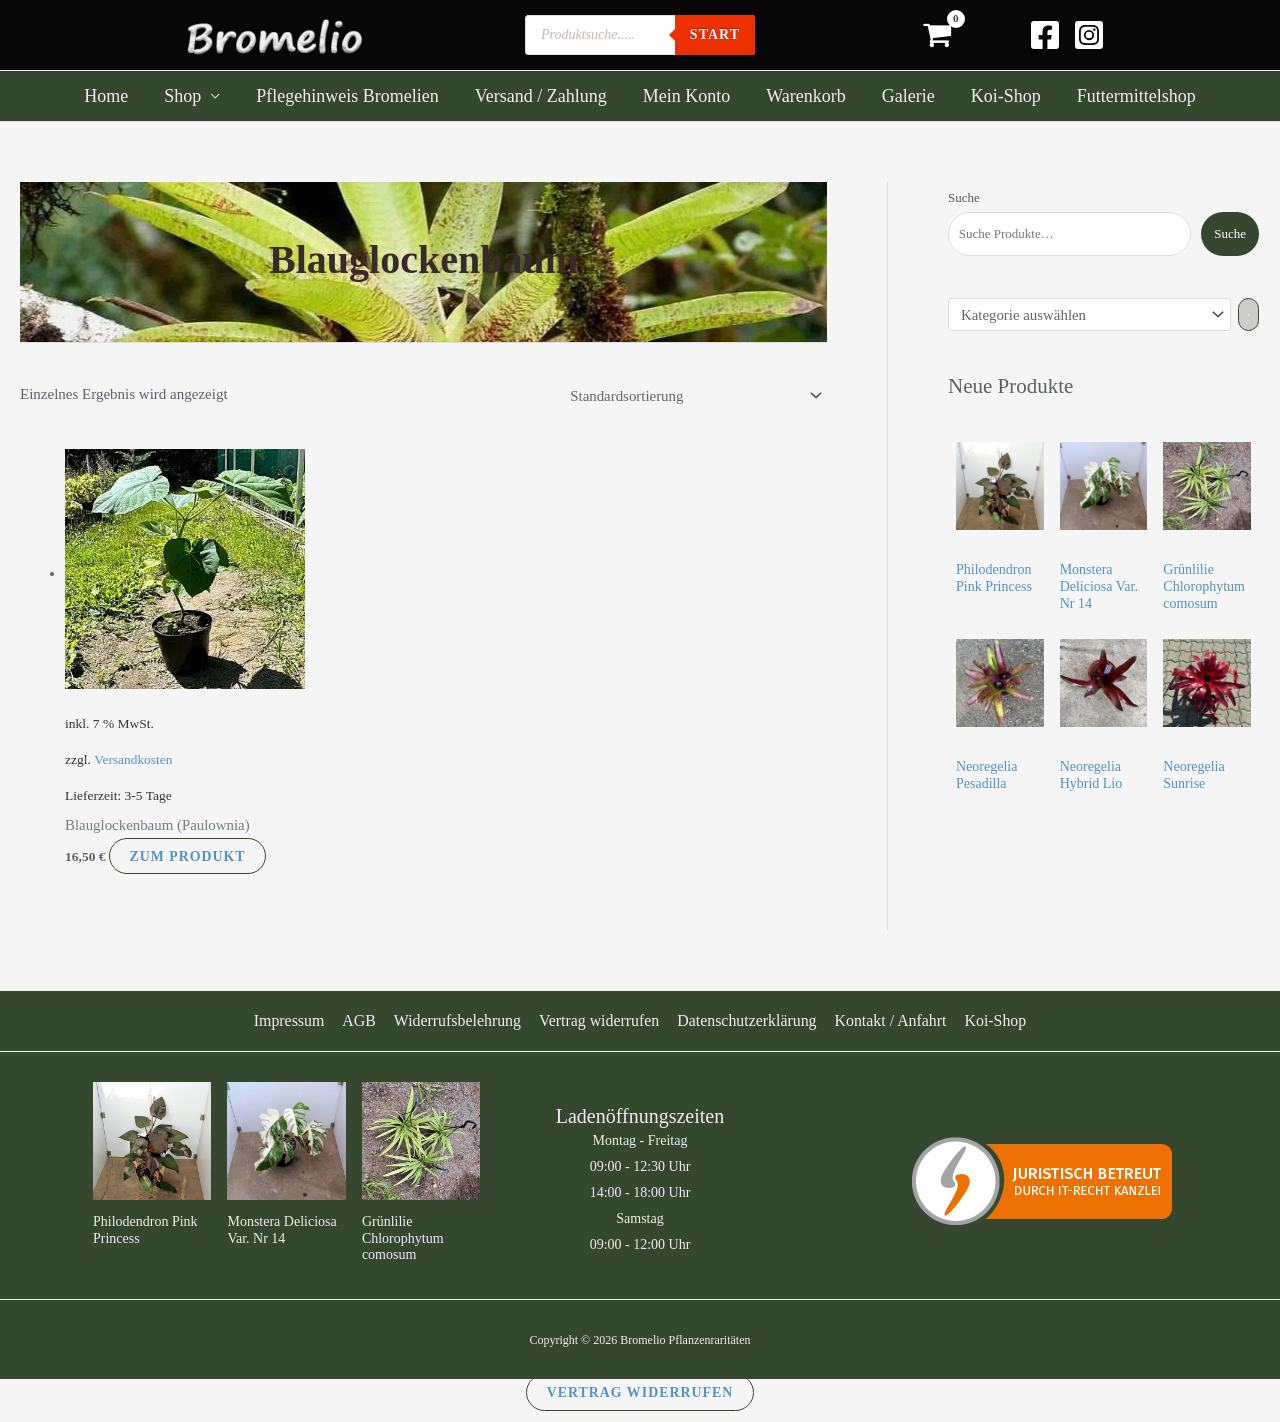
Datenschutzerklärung (745, 1020)
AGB (361, 1020)
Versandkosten (133, 759)
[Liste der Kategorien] (1090, 314)
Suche (964, 197)
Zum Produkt (188, 855)
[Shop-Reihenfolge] (691, 396)
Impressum (292, 1020)
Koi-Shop (992, 1020)
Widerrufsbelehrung (458, 1020)
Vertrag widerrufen (598, 1020)
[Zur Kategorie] (1250, 314)
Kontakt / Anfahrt (888, 1020)
